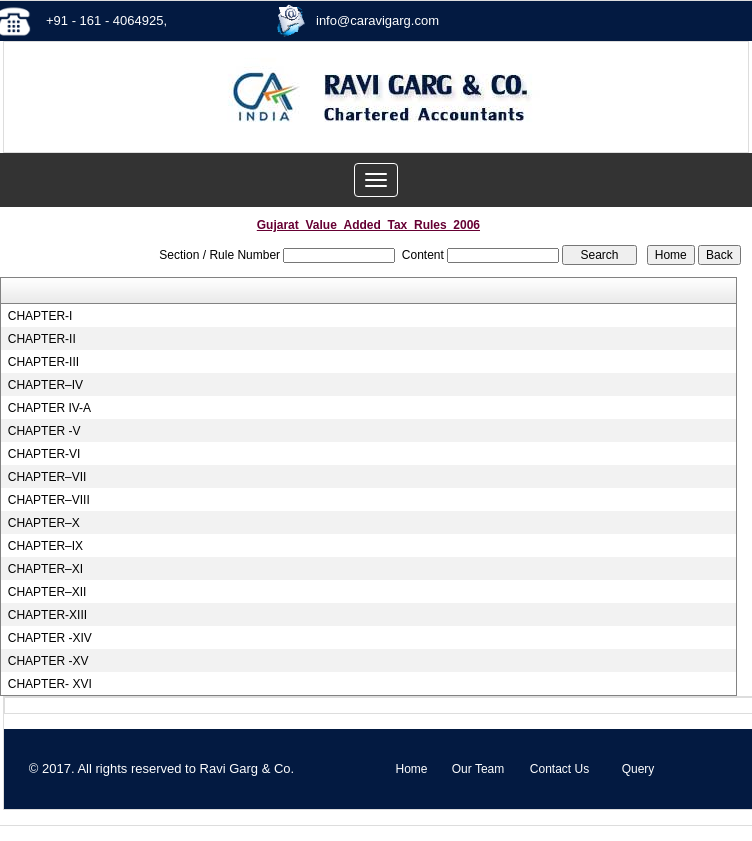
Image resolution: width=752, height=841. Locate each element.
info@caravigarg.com (377, 20)
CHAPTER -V (44, 431)
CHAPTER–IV (45, 385)
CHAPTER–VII (47, 477)
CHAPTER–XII (47, 592)
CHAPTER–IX (45, 546)
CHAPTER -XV (48, 661)
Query (638, 769)
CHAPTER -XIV (50, 638)
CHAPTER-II (42, 339)
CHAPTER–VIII (49, 500)
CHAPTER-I (40, 316)
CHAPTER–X (44, 523)
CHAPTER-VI (44, 454)
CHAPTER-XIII (47, 615)
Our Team (478, 769)
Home (411, 769)
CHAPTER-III (43, 362)
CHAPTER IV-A (49, 408)
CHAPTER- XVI (50, 684)
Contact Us (559, 769)
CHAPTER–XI (45, 569)
